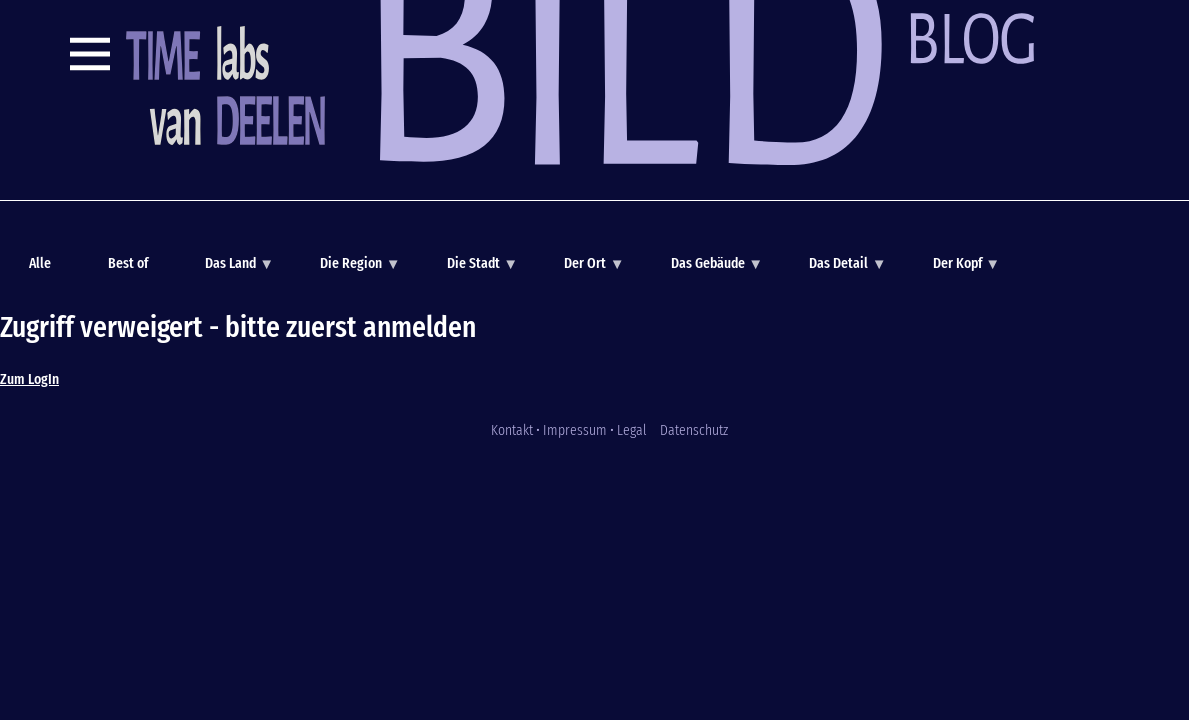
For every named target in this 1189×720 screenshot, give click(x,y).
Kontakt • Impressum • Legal (569, 430)
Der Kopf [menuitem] (955, 270)
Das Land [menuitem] (228, 270)
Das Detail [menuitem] (837, 270)
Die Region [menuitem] (349, 270)
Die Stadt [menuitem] (471, 270)
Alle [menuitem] (40, 263)
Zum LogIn (29, 379)
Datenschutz (694, 430)
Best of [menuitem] (128, 263)
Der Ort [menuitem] (583, 270)
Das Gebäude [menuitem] (705, 270)
